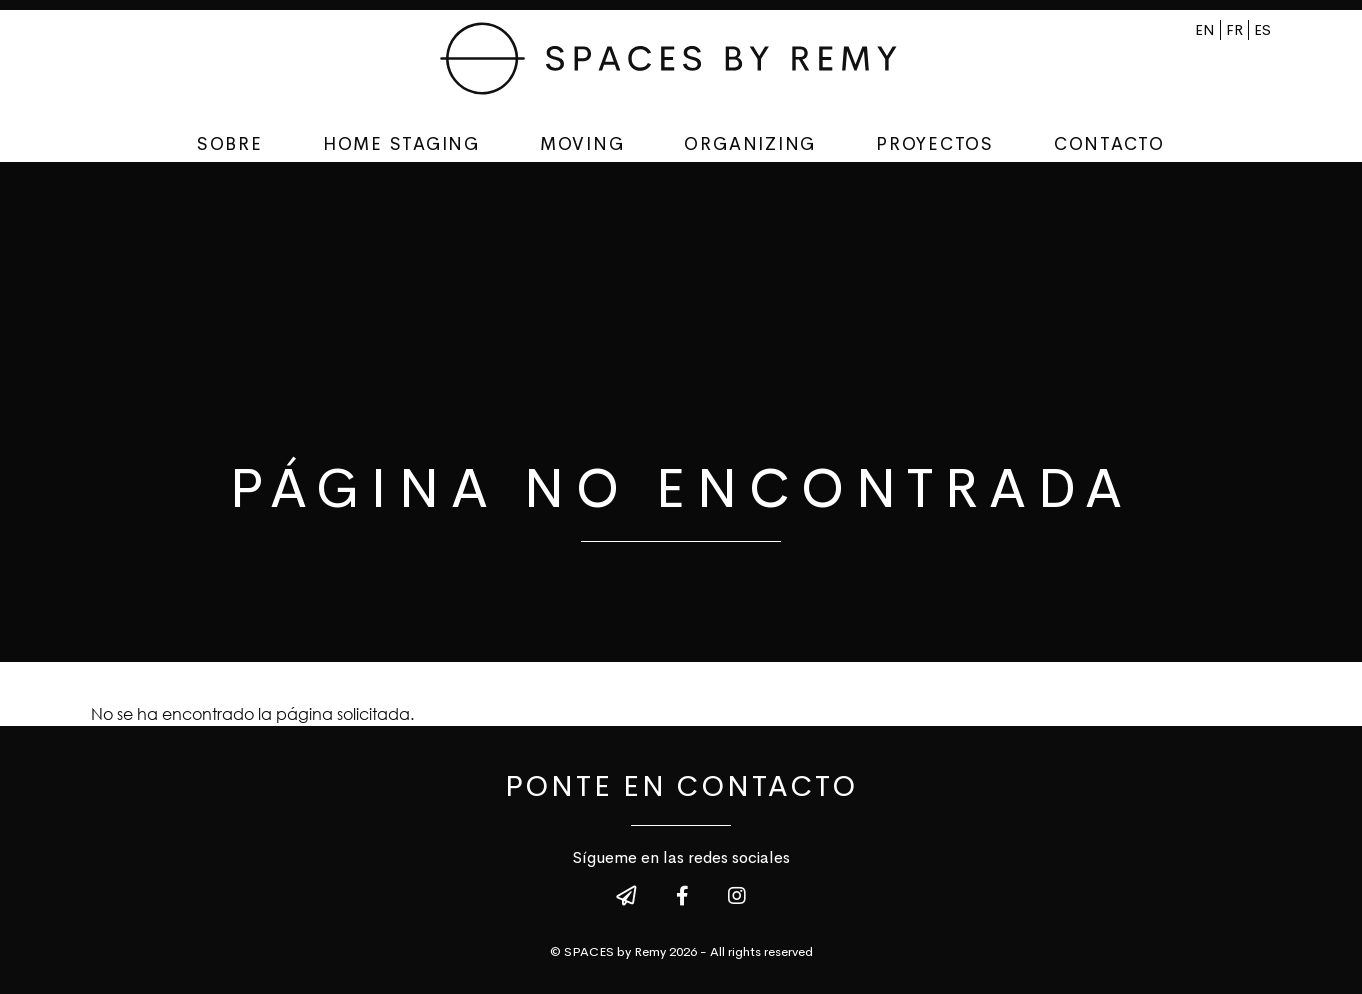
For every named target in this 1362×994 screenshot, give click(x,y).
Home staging (401, 144)
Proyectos (935, 144)
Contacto (1109, 144)
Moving (582, 144)
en (1205, 30)
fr (1234, 30)
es (1262, 30)
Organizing (750, 144)
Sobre (230, 144)
